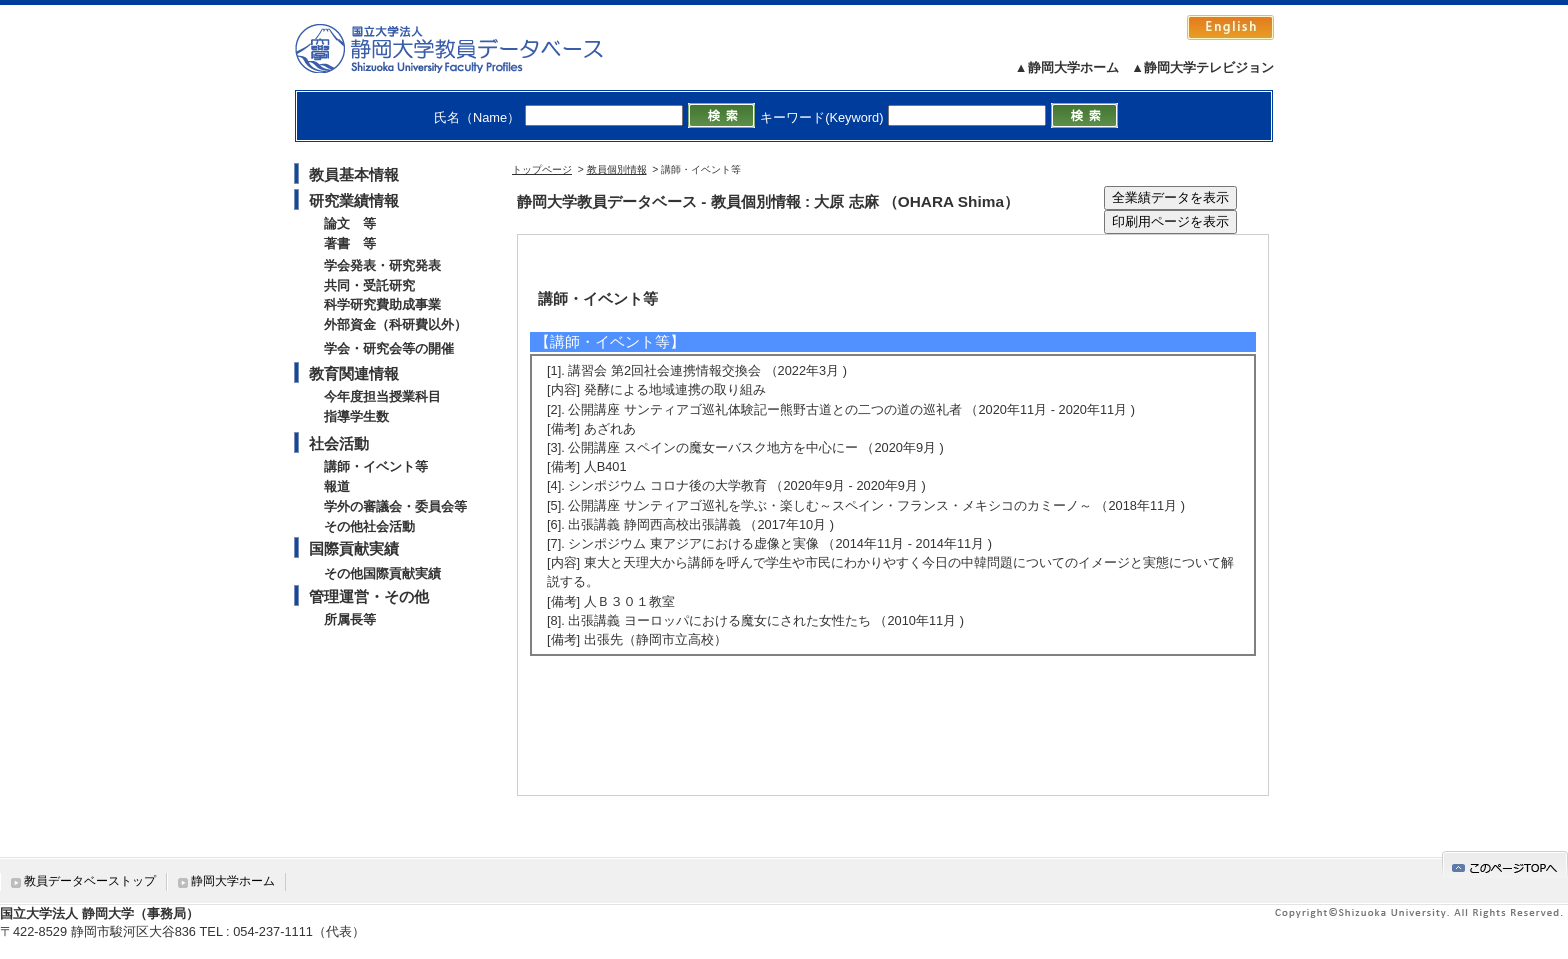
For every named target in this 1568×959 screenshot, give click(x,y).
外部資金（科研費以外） (395, 324)
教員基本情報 (354, 174)
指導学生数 (356, 416)
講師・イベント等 (376, 466)
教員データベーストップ (90, 881)
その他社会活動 (369, 526)
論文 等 (350, 223)
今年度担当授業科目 (382, 396)
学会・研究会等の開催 (389, 348)
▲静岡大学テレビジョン (1202, 67)
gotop (1505, 864)
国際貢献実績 (354, 548)
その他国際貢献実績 (382, 573)
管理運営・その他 (369, 596)
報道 (337, 486)
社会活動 (339, 443)
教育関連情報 (354, 373)
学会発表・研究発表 (382, 265)
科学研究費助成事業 (382, 304)
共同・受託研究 (369, 285)
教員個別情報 (617, 169)
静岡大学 (469, 48)
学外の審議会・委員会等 (395, 506)
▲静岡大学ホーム (1067, 67)
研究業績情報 (354, 200)
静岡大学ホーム (233, 881)
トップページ (542, 169)
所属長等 (350, 619)
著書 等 (350, 243)
